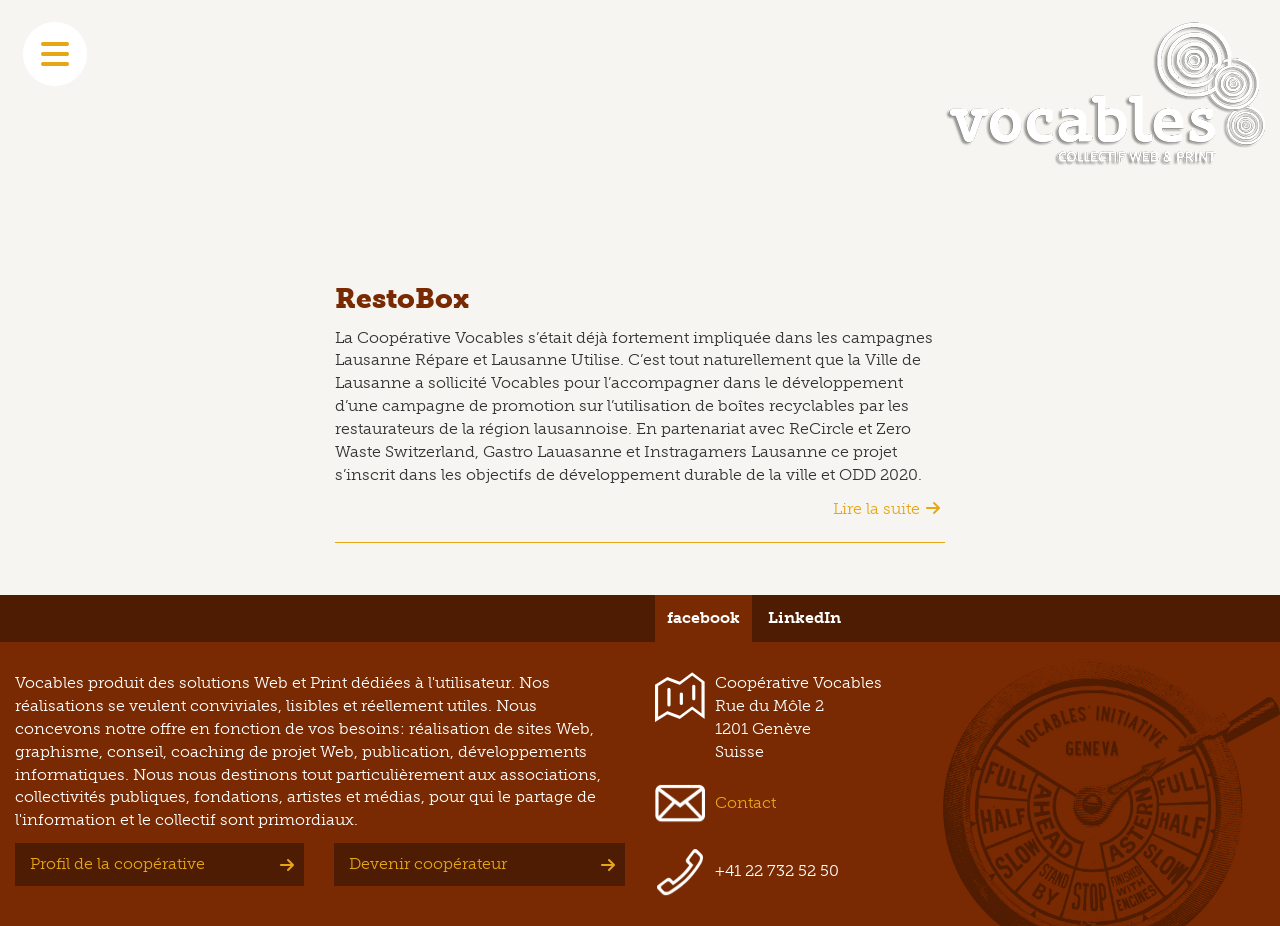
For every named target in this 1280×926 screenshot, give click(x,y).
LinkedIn (804, 617)
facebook (703, 617)
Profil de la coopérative (117, 863)
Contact (745, 802)
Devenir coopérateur (428, 863)
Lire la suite (876, 508)
